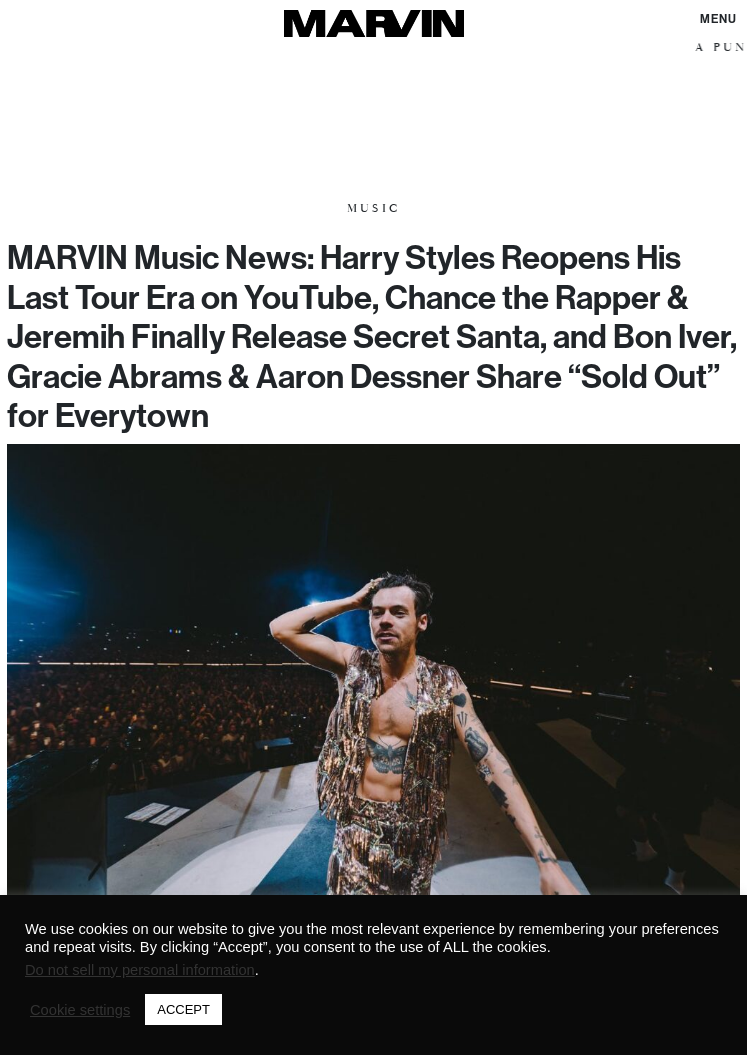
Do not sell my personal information (140, 970)
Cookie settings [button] (80, 1010)
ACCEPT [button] (183, 1009)
